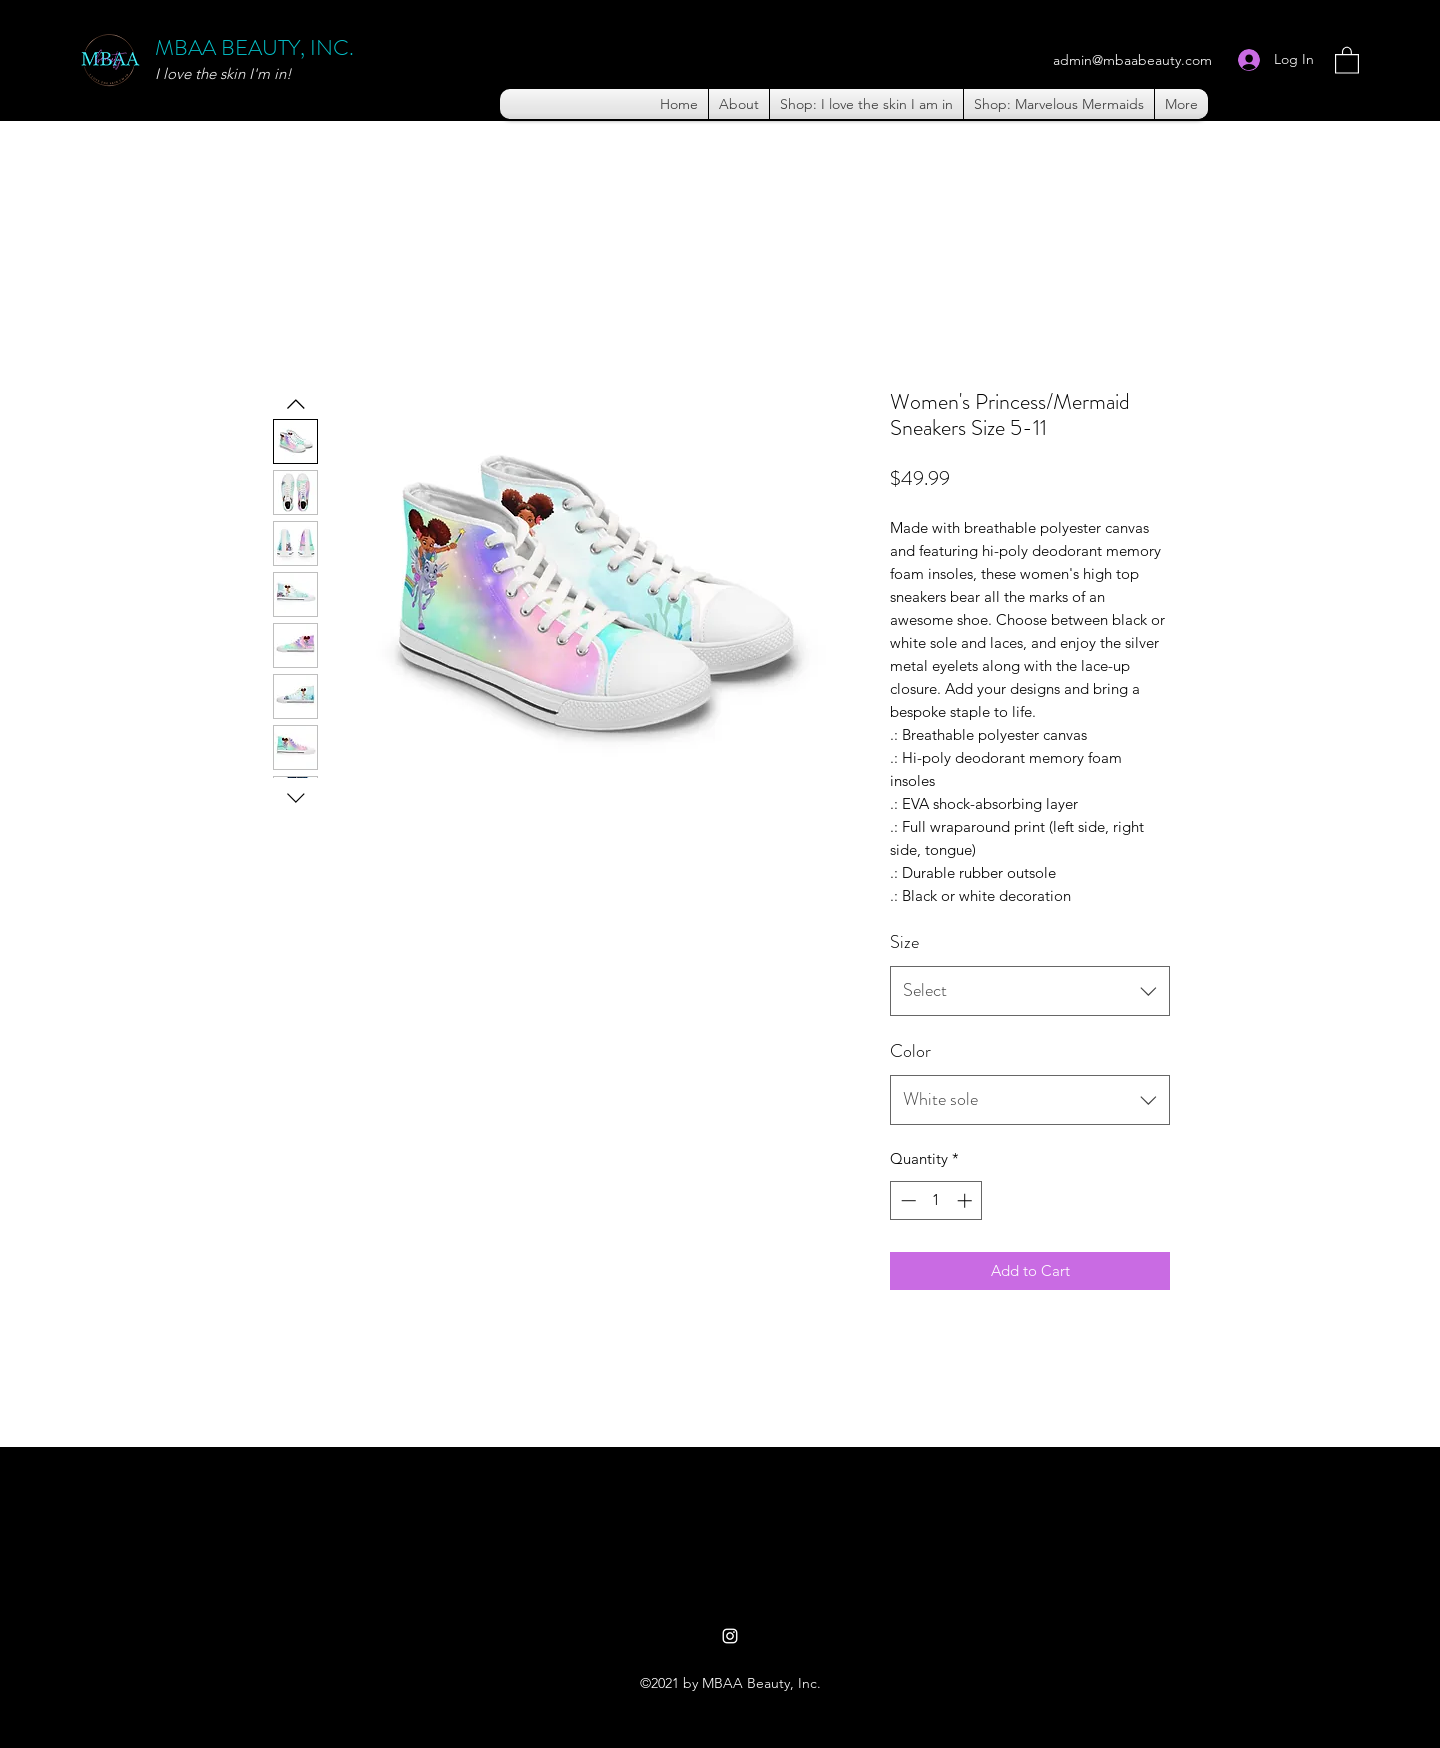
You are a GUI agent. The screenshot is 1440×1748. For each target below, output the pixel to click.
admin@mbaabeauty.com (1132, 60)
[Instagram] (730, 1636)
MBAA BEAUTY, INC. (254, 47)
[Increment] (966, 1200)
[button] (1347, 59)
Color (910, 1051)
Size (904, 942)
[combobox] (1030, 991)
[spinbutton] (936, 1200)
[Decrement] (906, 1200)
